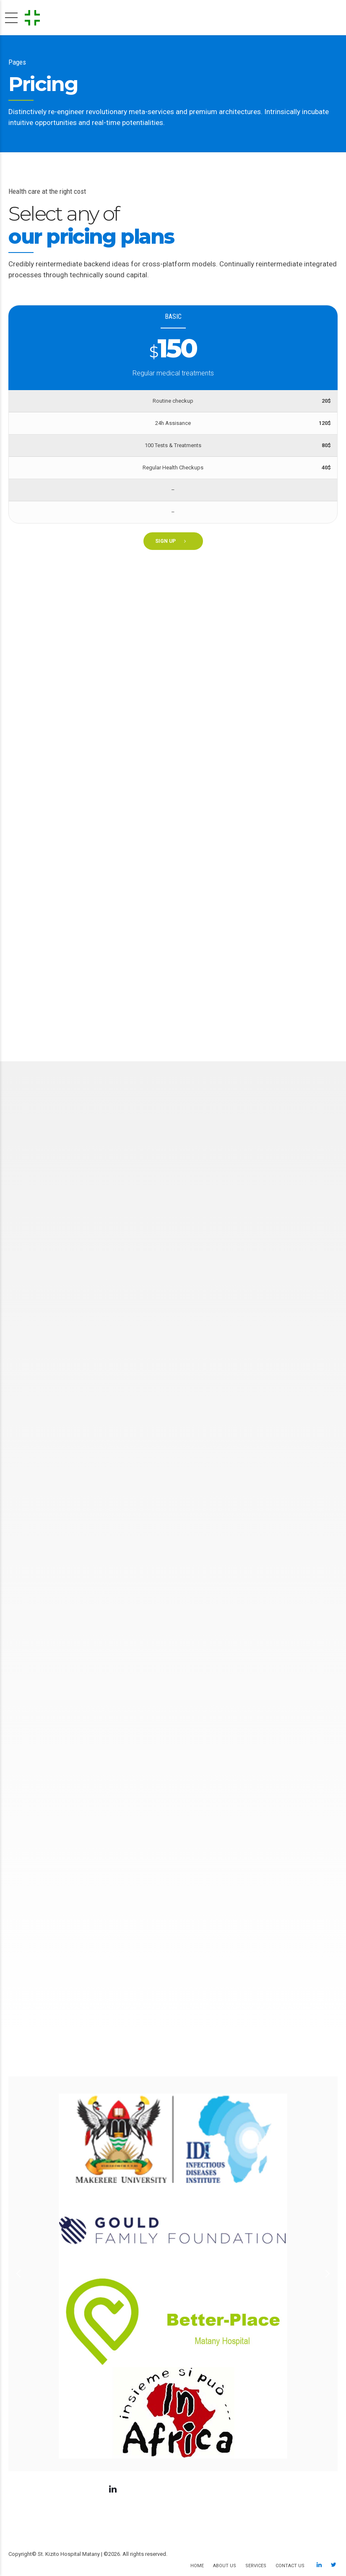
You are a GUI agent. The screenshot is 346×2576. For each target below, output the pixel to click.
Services (255, 2565)
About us (224, 2565)
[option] (173, 2273)
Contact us (290, 2565)
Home (197, 2565)
